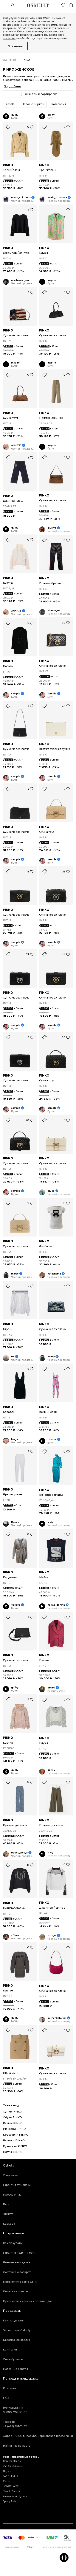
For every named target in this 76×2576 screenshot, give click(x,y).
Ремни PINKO (13, 2123)
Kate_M (51, 1935)
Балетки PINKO (14, 2140)
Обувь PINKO (12, 2117)
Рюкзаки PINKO (14, 2129)
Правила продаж (11, 2547)
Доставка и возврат (17, 2272)
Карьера (9, 2223)
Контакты (9, 2388)
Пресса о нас (12, 2194)
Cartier (7, 2481)
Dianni (15, 1522)
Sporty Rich (9, 2501)
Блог (6, 2204)
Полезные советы (15, 2291)
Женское (9, 59)
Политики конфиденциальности (40, 31)
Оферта (31, 2547)
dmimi (51, 1687)
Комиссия (10, 2349)
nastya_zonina (56, 1604)
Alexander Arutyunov (15, 2496)
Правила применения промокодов (27, 2301)
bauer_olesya (19, 1852)
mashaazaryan (20, 280)
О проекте (10, 2175)
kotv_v (51, 1770)
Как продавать (13, 2320)
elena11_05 (53, 610)
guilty (14, 114)
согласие (9, 38)
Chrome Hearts (12, 2461)
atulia (51, 1190)
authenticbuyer (56, 2018)
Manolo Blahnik (11, 2491)
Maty (50, 1522)
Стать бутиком (13, 2359)
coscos (51, 1439)
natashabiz (54, 1273)
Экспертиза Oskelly (16, 2330)
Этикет (8, 2214)
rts (12, 1356)
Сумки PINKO (12, 2111)
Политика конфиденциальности (57, 2547)
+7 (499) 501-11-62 (15, 2426)
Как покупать (12, 2243)
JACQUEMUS (10, 2476)
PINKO (8, 165)
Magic (15, 1439)
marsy (14, 1273)
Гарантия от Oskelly (16, 2185)
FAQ (6, 2398)
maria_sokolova (21, 197)
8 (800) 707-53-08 (15, 2412)
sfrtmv (15, 1935)
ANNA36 (16, 445)
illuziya (51, 527)
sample (15, 693)
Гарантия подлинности (19, 2252)
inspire (51, 280)
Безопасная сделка (16, 2262)
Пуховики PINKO (15, 2146)
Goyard (7, 2471)
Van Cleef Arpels (12, 2466)
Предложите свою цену (20, 2281)
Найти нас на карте (16, 2445)
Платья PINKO (13, 2152)
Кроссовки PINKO (15, 2134)
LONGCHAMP (11, 2486)
